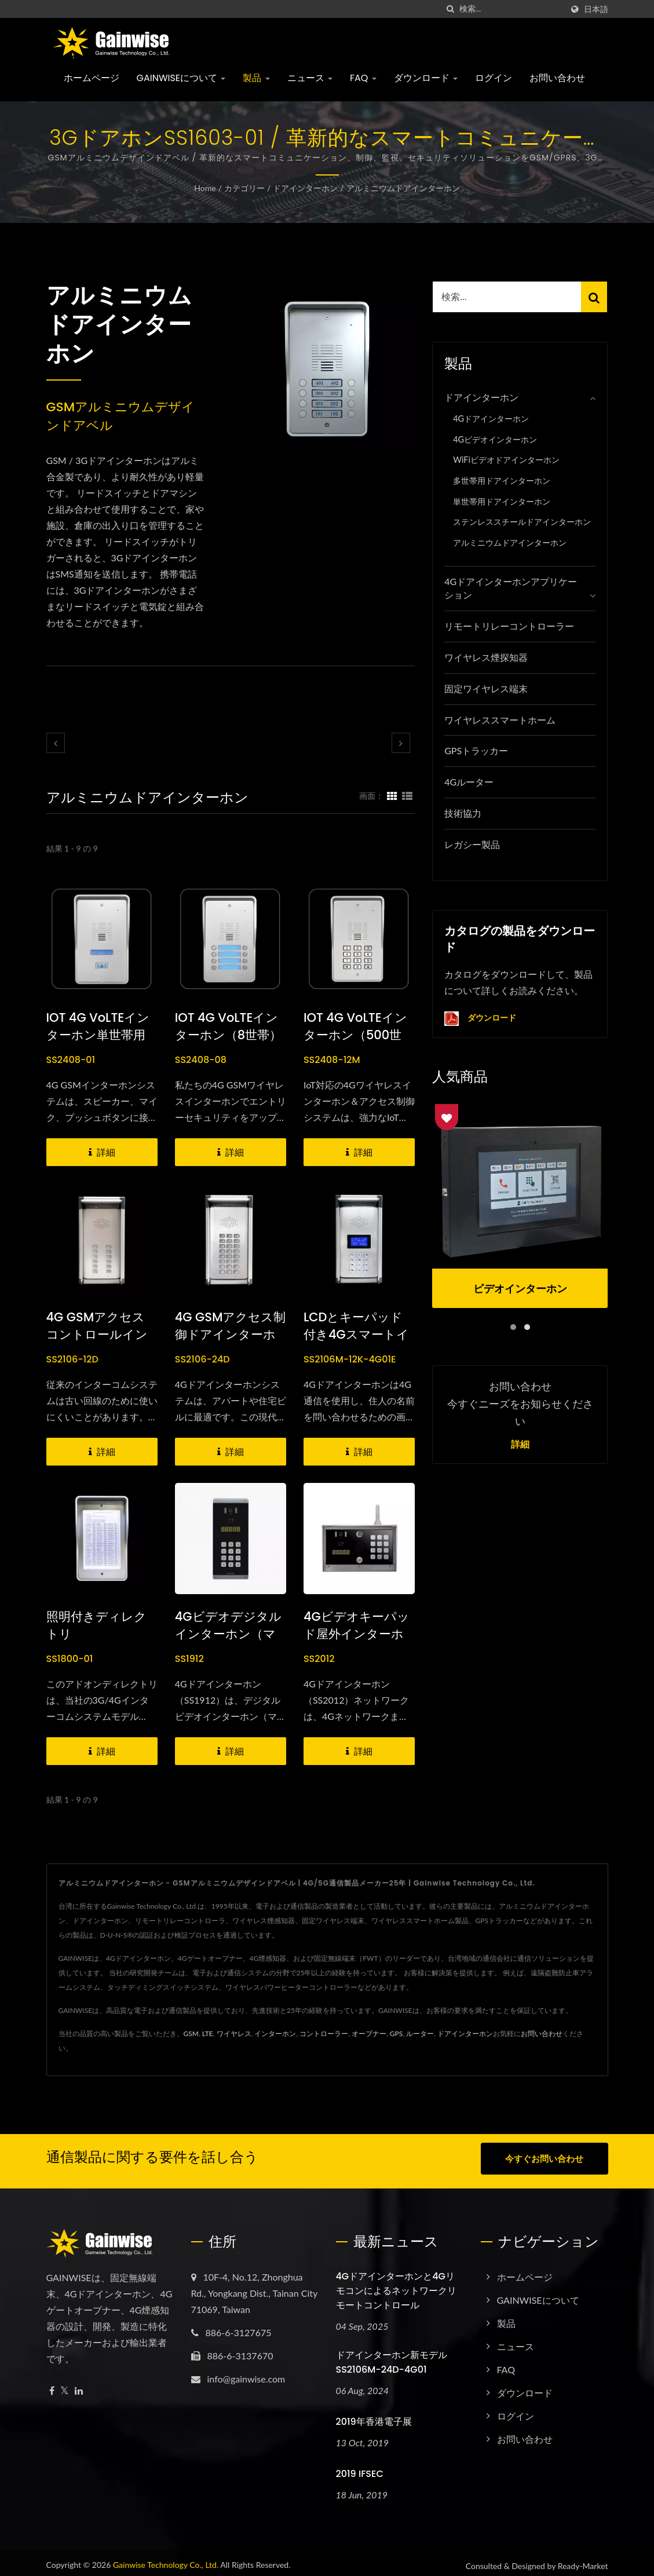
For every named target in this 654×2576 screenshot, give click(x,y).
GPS (396, 2033)
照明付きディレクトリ (96, 1625)
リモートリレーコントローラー (509, 625)
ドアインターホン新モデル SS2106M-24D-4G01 (391, 2357)
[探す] (450, 8)
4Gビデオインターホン (495, 439)
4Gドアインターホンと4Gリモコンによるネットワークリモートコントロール (396, 2285)
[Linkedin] (79, 2385)
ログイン (493, 78)
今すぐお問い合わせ (544, 2158)
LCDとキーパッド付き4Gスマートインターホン (356, 1334)
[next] (401, 743)
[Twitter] (64, 2385)
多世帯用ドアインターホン (501, 480)
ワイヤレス (234, 2033)
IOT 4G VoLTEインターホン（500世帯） (355, 1035)
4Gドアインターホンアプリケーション (510, 588)
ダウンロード (426, 78)
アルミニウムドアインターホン (403, 188)
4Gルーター (469, 781)
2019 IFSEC (359, 2468)
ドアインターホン (305, 188)
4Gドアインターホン (491, 418)
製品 (256, 78)
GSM (191, 2033)
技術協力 (462, 813)
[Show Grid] (392, 795)
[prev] (55, 743)
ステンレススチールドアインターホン (522, 522)
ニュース (310, 78)
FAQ (363, 78)
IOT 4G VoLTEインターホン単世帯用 (98, 1026)
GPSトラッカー (476, 750)
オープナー (369, 2033)
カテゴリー (244, 188)
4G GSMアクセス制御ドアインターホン (230, 1334)
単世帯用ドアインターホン (501, 501)
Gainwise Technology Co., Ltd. (165, 2559)
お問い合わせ (557, 78)
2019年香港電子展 (374, 2416)
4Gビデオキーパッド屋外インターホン (357, 1634)
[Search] (510, 8)
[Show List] (407, 795)
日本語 (596, 9)
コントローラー (323, 2033)
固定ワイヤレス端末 (486, 688)
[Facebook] (51, 2385)
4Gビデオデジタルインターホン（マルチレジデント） (228, 1634)
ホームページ (91, 78)
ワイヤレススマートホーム (500, 719)
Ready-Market (583, 2561)
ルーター (420, 2033)
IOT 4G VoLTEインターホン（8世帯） (228, 1026)
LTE (207, 2033)
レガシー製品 (472, 844)
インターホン (275, 2033)
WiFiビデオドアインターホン (506, 460)
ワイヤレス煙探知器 (486, 657)
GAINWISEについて (181, 78)
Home (204, 188)
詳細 (520, 1444)
